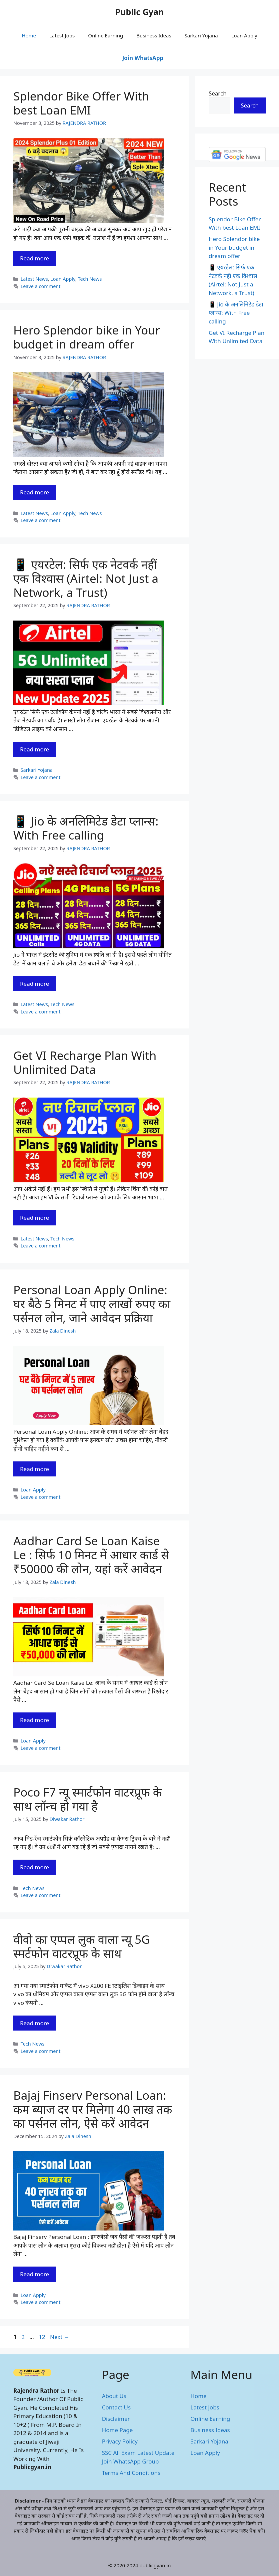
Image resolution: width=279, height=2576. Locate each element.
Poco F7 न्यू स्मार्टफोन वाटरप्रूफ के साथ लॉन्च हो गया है (87, 1799)
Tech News (90, 279)
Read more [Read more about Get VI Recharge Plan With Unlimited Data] (34, 1217)
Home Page (117, 2430)
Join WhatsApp (143, 58)
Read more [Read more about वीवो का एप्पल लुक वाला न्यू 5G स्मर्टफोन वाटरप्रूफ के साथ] (34, 2023)
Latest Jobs (62, 35)
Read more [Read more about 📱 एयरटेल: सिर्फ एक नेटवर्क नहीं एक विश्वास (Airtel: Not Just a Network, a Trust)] (34, 749)
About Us (114, 2396)
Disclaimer (116, 2418)
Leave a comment (41, 286)
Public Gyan (139, 11)
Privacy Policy (120, 2441)
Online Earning (105, 35)
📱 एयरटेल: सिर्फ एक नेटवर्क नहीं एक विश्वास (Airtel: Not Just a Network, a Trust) (85, 578)
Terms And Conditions (131, 2473)
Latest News (34, 279)
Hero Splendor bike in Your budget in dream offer (86, 337)
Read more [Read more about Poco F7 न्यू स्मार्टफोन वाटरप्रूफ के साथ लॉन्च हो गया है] (34, 1867)
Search (218, 93)
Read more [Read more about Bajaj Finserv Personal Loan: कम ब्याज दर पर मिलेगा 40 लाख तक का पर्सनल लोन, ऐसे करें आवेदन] (34, 2274)
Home (29, 35)
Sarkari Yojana (201, 35)
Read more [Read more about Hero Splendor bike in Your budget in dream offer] (34, 492)
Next (60, 2337)
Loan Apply (244, 35)
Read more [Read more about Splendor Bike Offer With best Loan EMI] (34, 258)
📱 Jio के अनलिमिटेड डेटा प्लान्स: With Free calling (85, 828)
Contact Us (116, 2407)
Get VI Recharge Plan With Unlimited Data (84, 1062)
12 (42, 2337)
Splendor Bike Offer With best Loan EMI (81, 103)
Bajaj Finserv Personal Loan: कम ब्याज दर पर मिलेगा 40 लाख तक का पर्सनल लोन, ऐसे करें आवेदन (92, 2109)
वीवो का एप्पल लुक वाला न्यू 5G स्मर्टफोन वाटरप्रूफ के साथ (81, 1946)
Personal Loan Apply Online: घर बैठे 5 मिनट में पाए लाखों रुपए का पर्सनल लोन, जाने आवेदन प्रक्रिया (91, 1304)
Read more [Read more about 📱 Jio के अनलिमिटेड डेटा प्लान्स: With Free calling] (34, 983)
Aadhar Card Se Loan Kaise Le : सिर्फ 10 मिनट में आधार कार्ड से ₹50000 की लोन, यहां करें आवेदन (91, 1555)
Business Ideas (153, 35)
